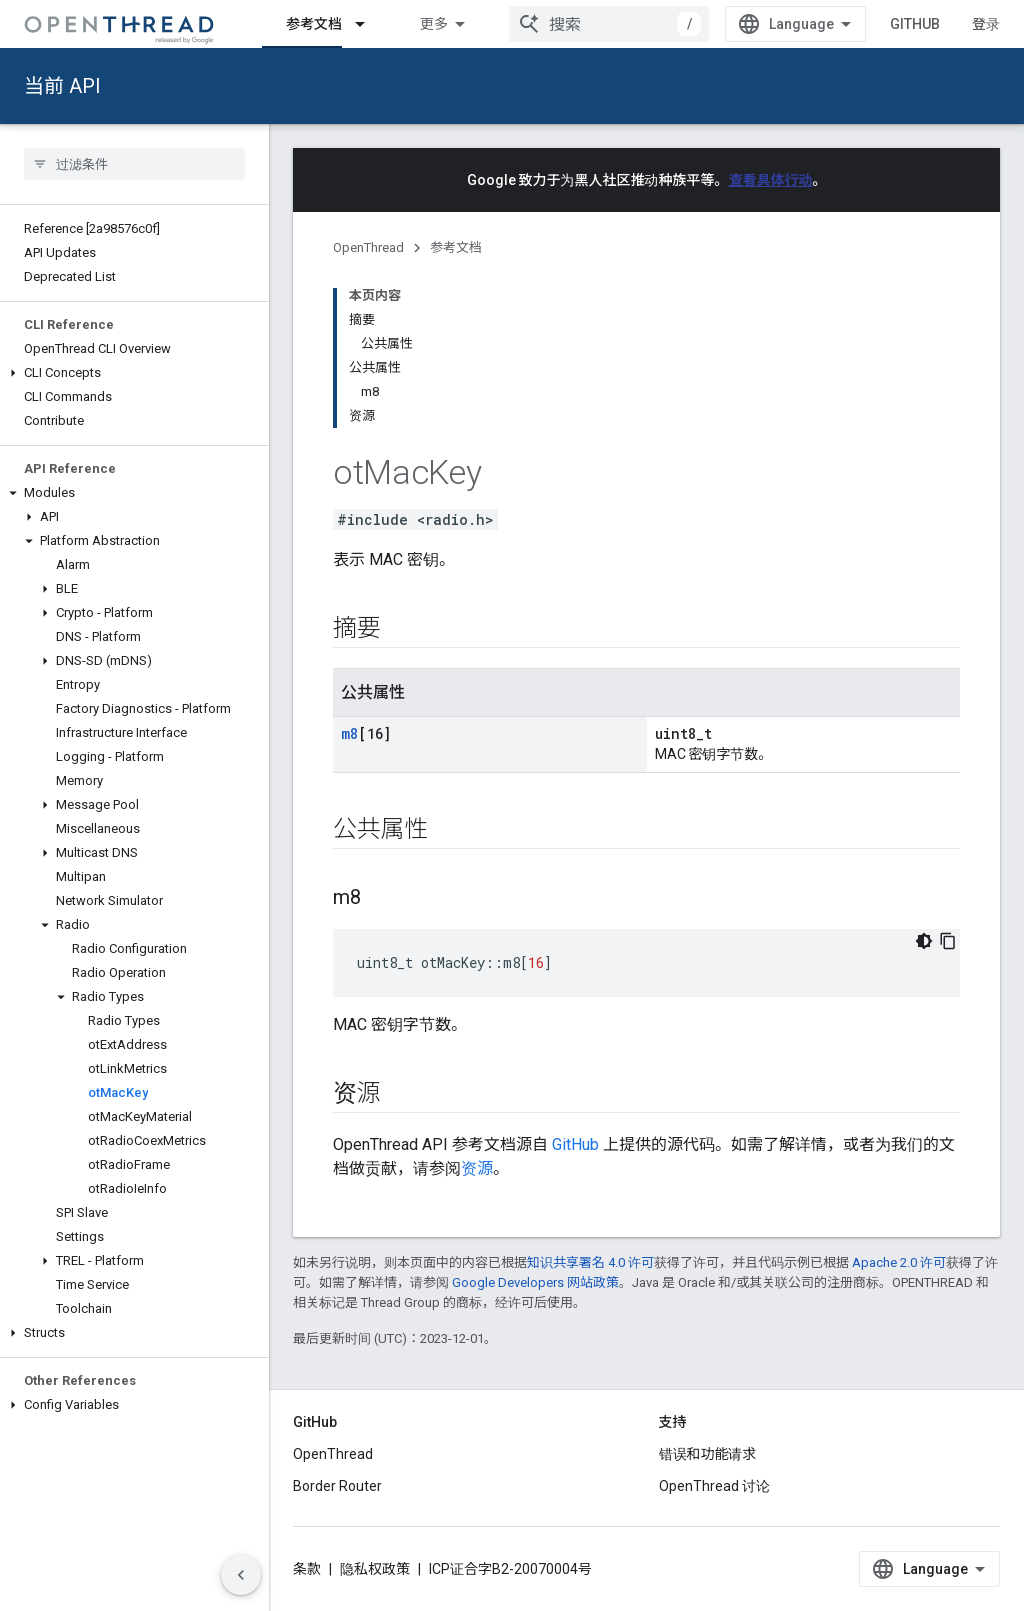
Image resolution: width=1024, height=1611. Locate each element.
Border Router (337, 1486)
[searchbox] (134, 164)
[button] (134, 373)
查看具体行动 (771, 180)
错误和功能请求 (708, 1454)
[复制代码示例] (948, 941)
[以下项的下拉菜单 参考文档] (369, 24)
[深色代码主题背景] (924, 941)
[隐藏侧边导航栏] (241, 1575)
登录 (986, 24)
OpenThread (368, 247)
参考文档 (456, 247)
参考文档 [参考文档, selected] (314, 24)
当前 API (62, 86)
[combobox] (609, 24)
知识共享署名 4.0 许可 (590, 1262)
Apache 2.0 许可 (899, 1262)
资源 (477, 1168)
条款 (307, 1569)
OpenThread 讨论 (714, 1486)
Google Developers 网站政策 (535, 1282)
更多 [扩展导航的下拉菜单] (434, 24)
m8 (349, 733)
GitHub (915, 24)
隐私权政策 (375, 1569)
